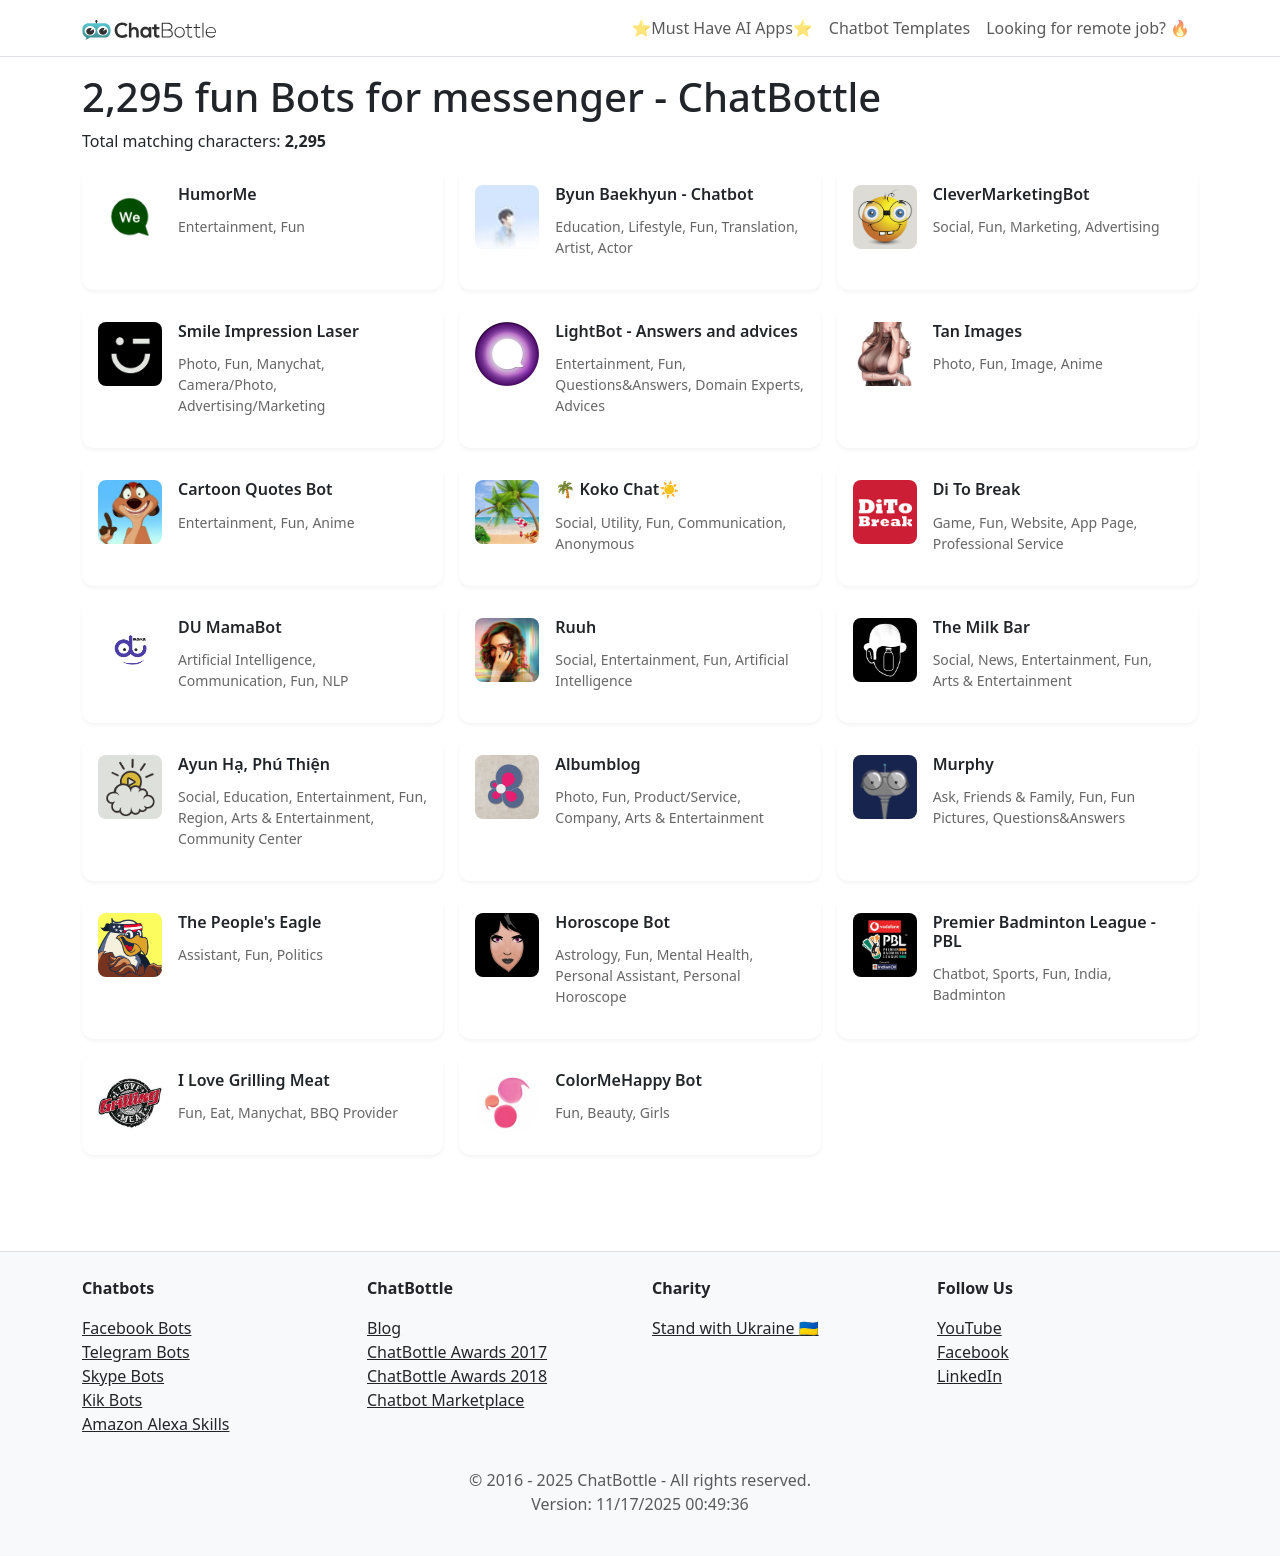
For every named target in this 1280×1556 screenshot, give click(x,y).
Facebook (973, 1352)
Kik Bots (112, 1400)
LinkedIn (969, 1376)
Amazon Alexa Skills (155, 1424)
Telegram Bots (136, 1352)
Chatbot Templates (899, 28)
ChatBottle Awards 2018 (457, 1376)
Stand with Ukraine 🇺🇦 (735, 1328)
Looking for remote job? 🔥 (1088, 28)
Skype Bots (123, 1376)
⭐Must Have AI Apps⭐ (721, 28)
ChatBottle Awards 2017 (457, 1352)
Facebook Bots (136, 1328)
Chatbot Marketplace (445, 1400)
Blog (384, 1328)
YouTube (969, 1328)
